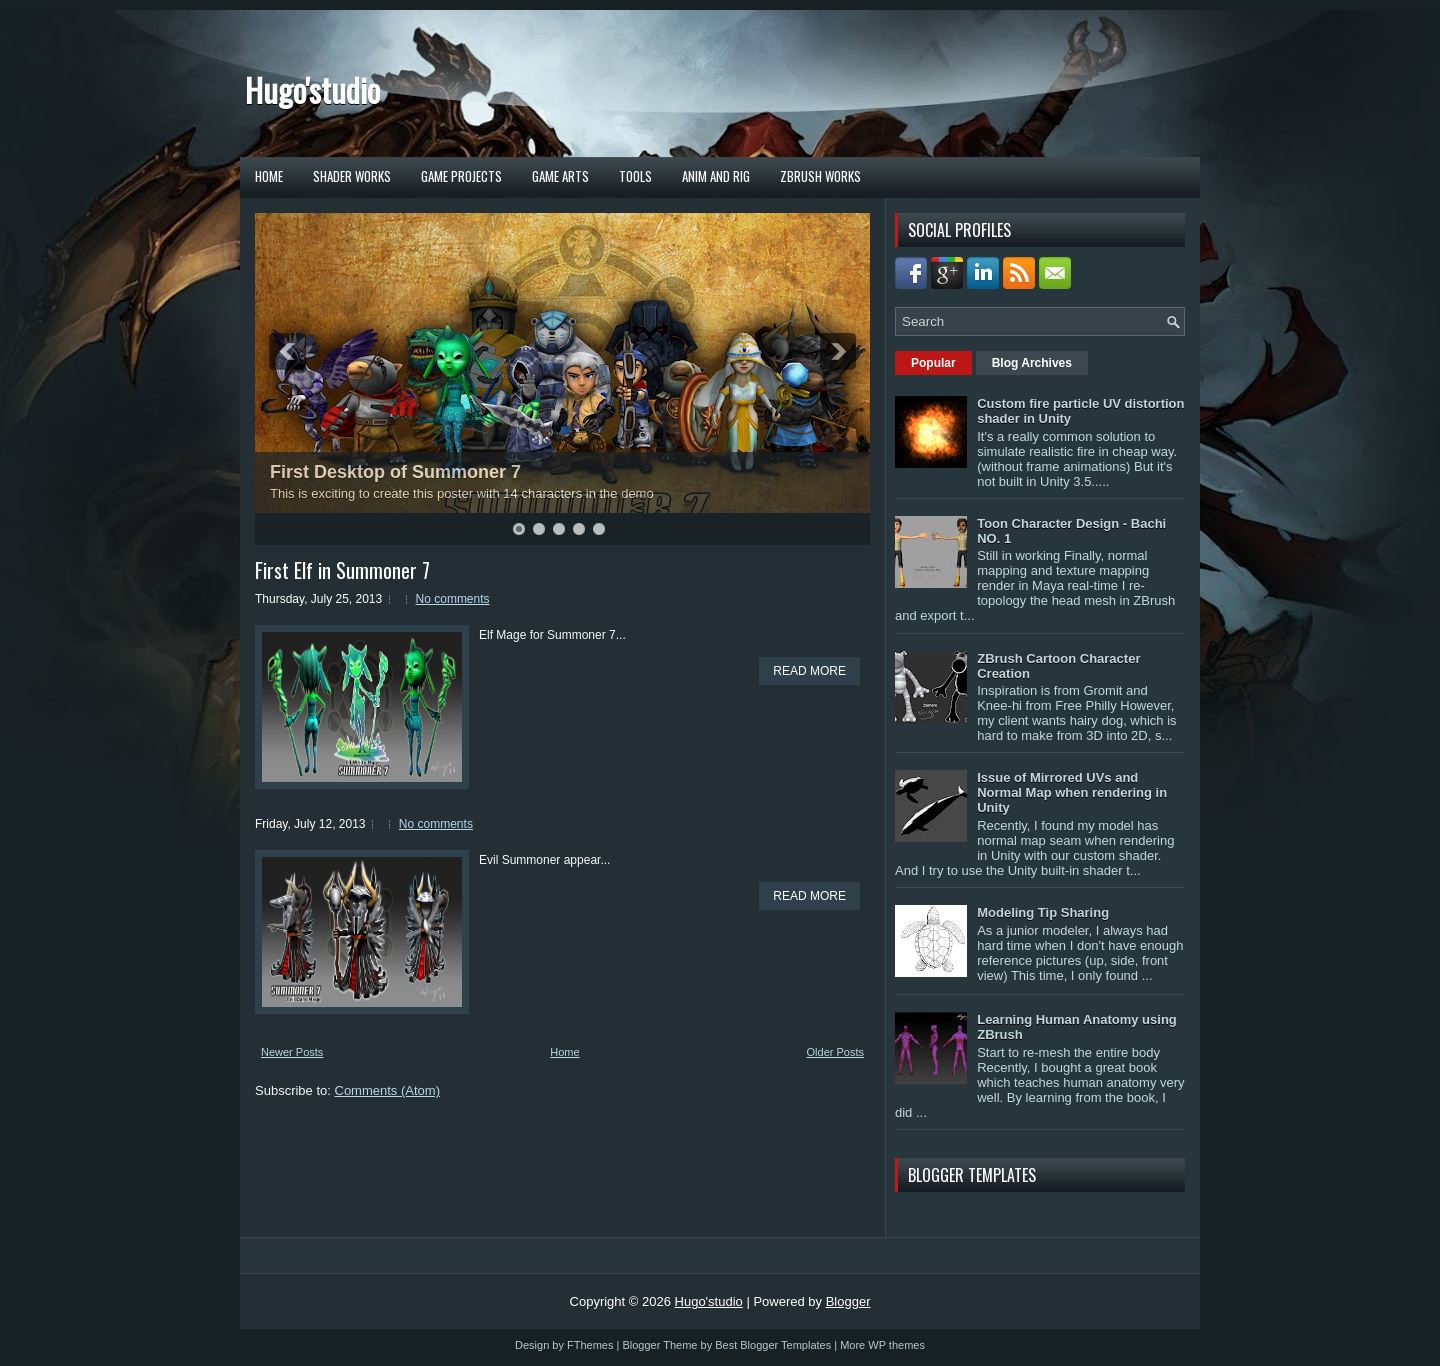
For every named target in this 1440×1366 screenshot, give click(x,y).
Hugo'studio (312, 89)
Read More (809, 671)
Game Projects (461, 176)
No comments (453, 599)
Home (269, 176)
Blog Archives (1032, 363)
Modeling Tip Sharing (1043, 912)
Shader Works (352, 176)
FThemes (590, 1345)
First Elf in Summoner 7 (342, 570)
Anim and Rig (716, 176)
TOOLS (635, 176)
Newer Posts (292, 1052)
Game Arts (560, 176)
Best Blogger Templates (773, 1345)
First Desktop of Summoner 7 (395, 472)
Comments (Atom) (387, 1090)
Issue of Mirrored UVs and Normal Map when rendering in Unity (1072, 792)
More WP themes (882, 1345)
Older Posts (835, 1052)
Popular (933, 363)
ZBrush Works (820, 176)
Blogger (848, 1301)
